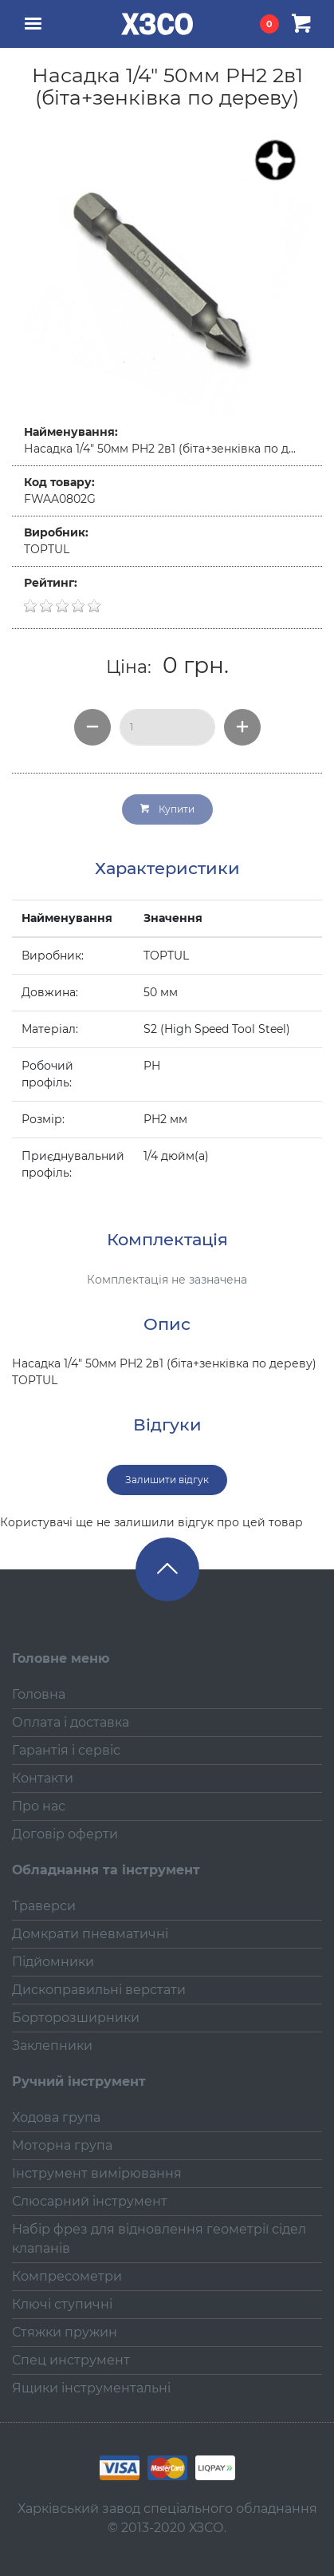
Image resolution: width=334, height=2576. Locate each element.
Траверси (44, 1905)
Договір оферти (65, 1834)
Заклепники (52, 2045)
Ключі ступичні (62, 2304)
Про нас (38, 1806)
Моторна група (62, 2145)
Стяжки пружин (64, 2332)
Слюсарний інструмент (89, 2201)
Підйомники (53, 1961)
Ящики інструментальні (91, 2388)
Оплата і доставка (70, 1722)
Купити (167, 809)
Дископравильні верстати (99, 1989)
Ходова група (56, 2117)
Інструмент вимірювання (97, 2173)
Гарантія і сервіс (66, 1750)
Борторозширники (75, 2017)
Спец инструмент (71, 2360)
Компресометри (67, 2276)
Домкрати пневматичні (90, 1933)
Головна (38, 1694)
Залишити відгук (167, 1480)
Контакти (42, 1778)
